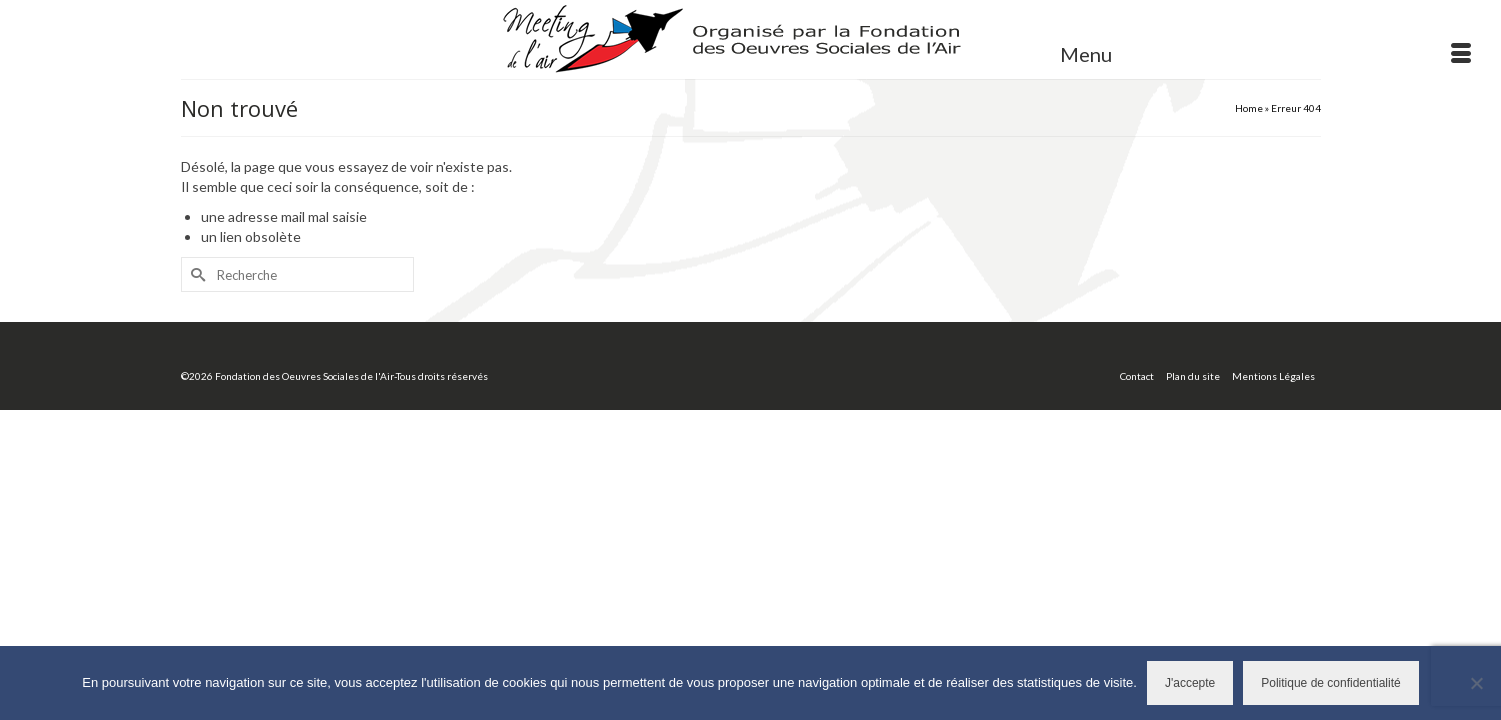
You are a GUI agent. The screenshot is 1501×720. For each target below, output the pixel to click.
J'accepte (1190, 683)
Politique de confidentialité (1330, 683)
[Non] (1476, 683)
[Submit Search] (196, 318)
